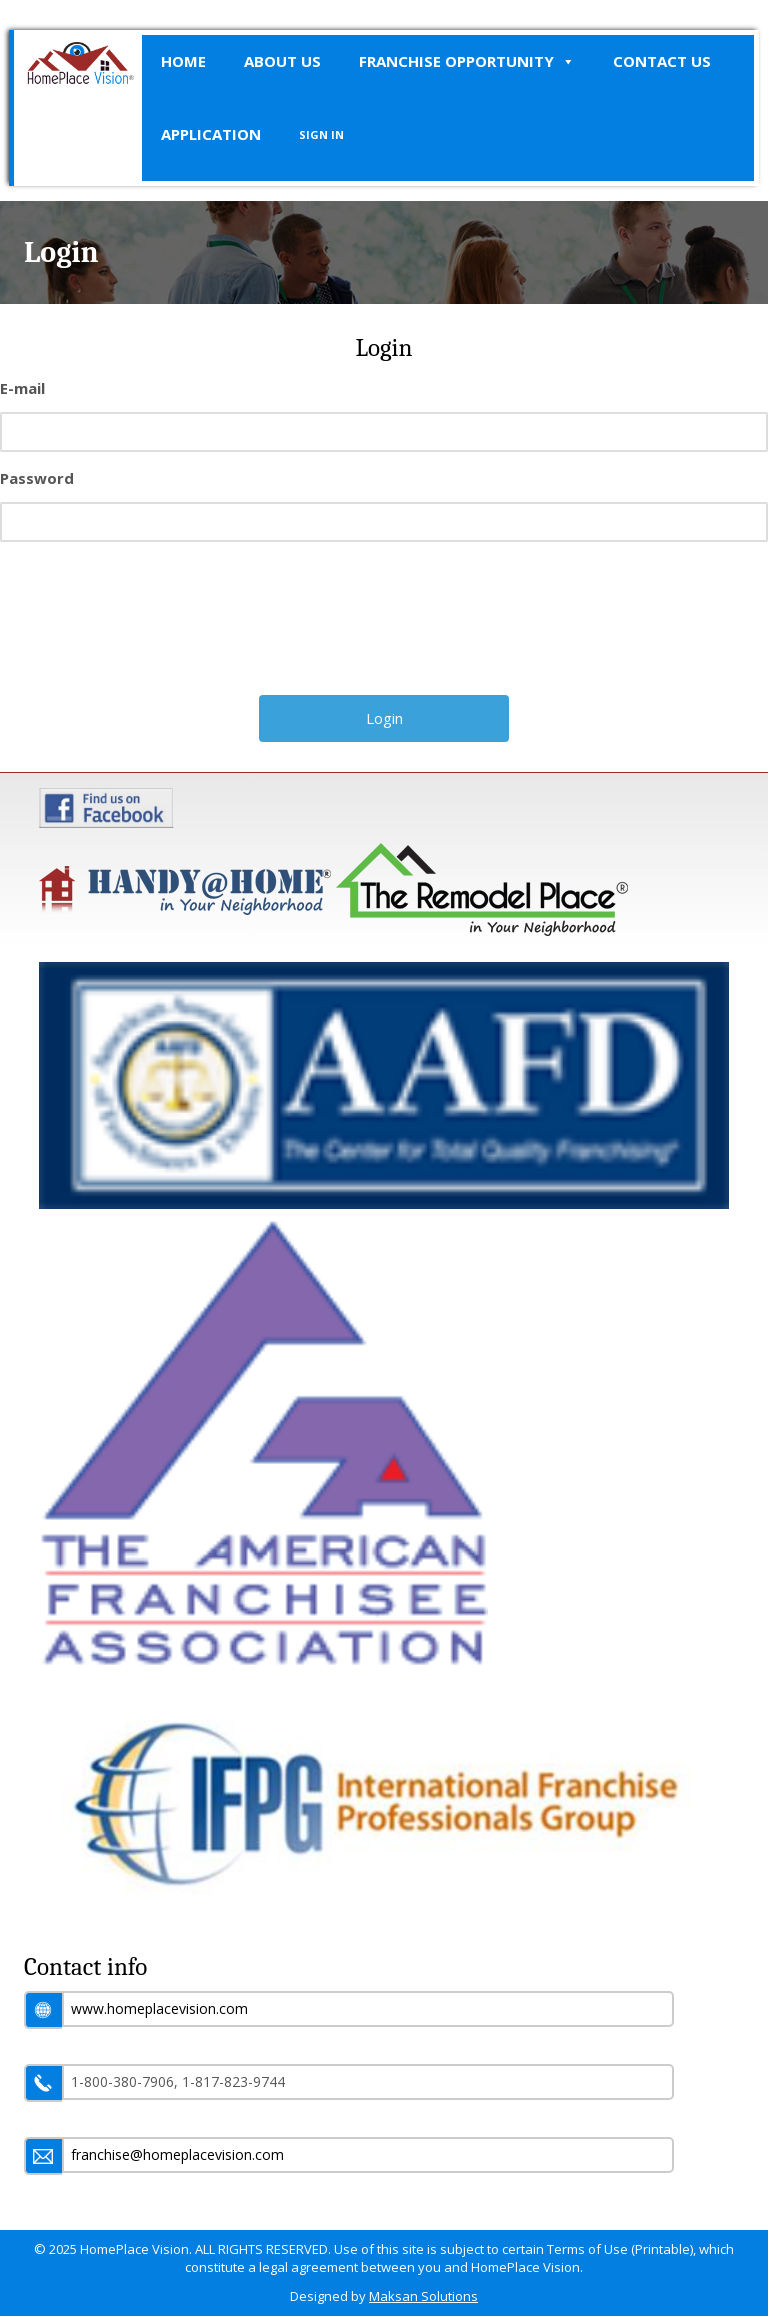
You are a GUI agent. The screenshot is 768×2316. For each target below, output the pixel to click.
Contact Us (662, 61)
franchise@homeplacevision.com (177, 2154)
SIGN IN (321, 134)
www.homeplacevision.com (159, 2008)
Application (211, 134)
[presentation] (386, 626)
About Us (282, 61)
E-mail (22, 388)
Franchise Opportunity (467, 61)
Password (37, 478)
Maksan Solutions (423, 2296)
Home (183, 61)
